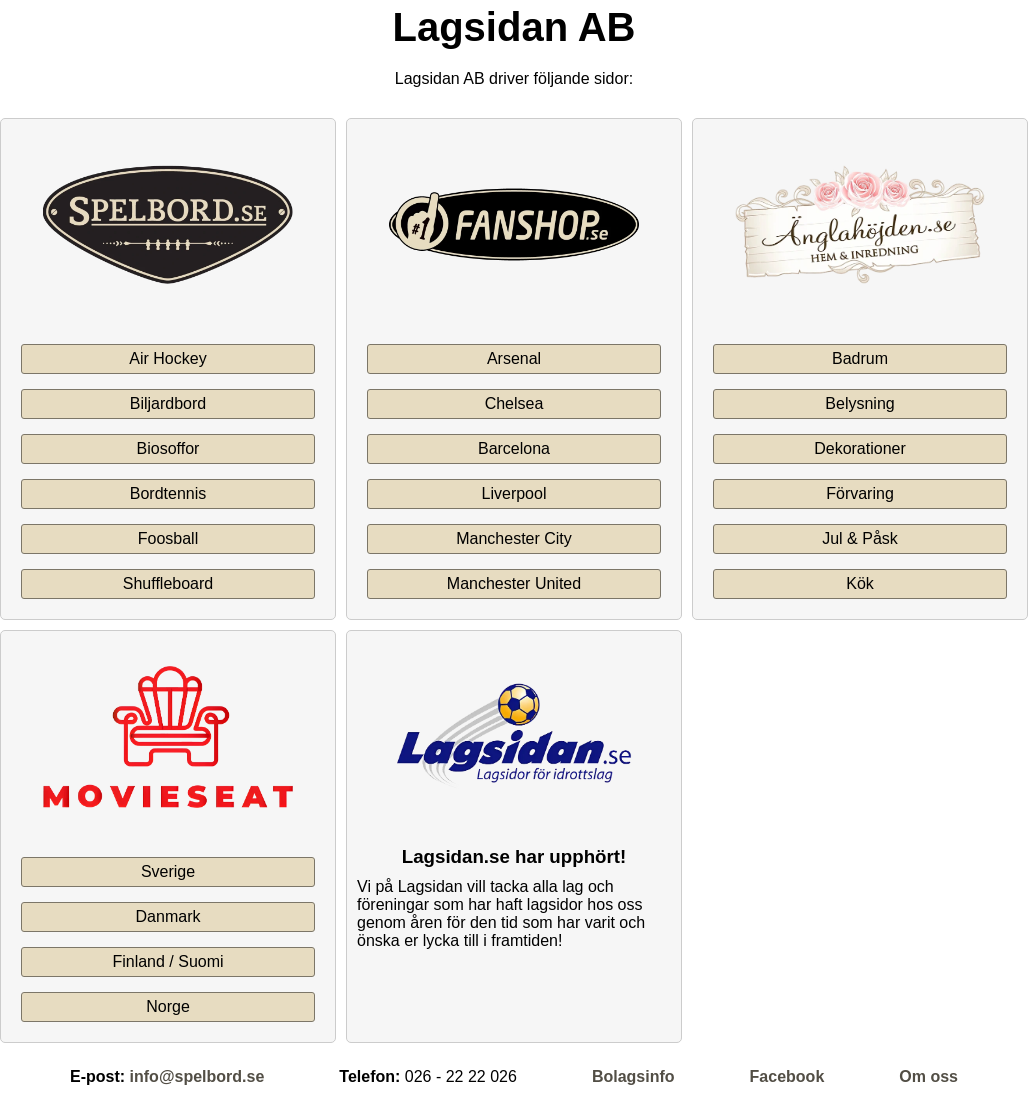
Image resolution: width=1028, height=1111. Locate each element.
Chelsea (514, 403)
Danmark (168, 916)
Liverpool (514, 493)
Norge (168, 1006)
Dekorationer (860, 448)
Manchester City (514, 538)
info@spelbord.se (197, 1076)
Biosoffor (168, 448)
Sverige (168, 871)
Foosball (168, 538)
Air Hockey (167, 358)
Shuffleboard (168, 583)
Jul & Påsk (860, 538)
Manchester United (514, 583)
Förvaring (860, 493)
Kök (860, 583)
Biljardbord (168, 403)
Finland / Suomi (167, 961)
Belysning (859, 403)
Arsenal (514, 358)
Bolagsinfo (633, 1076)
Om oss (928, 1076)
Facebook (787, 1076)
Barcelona (514, 448)
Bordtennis (168, 493)
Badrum (860, 358)
